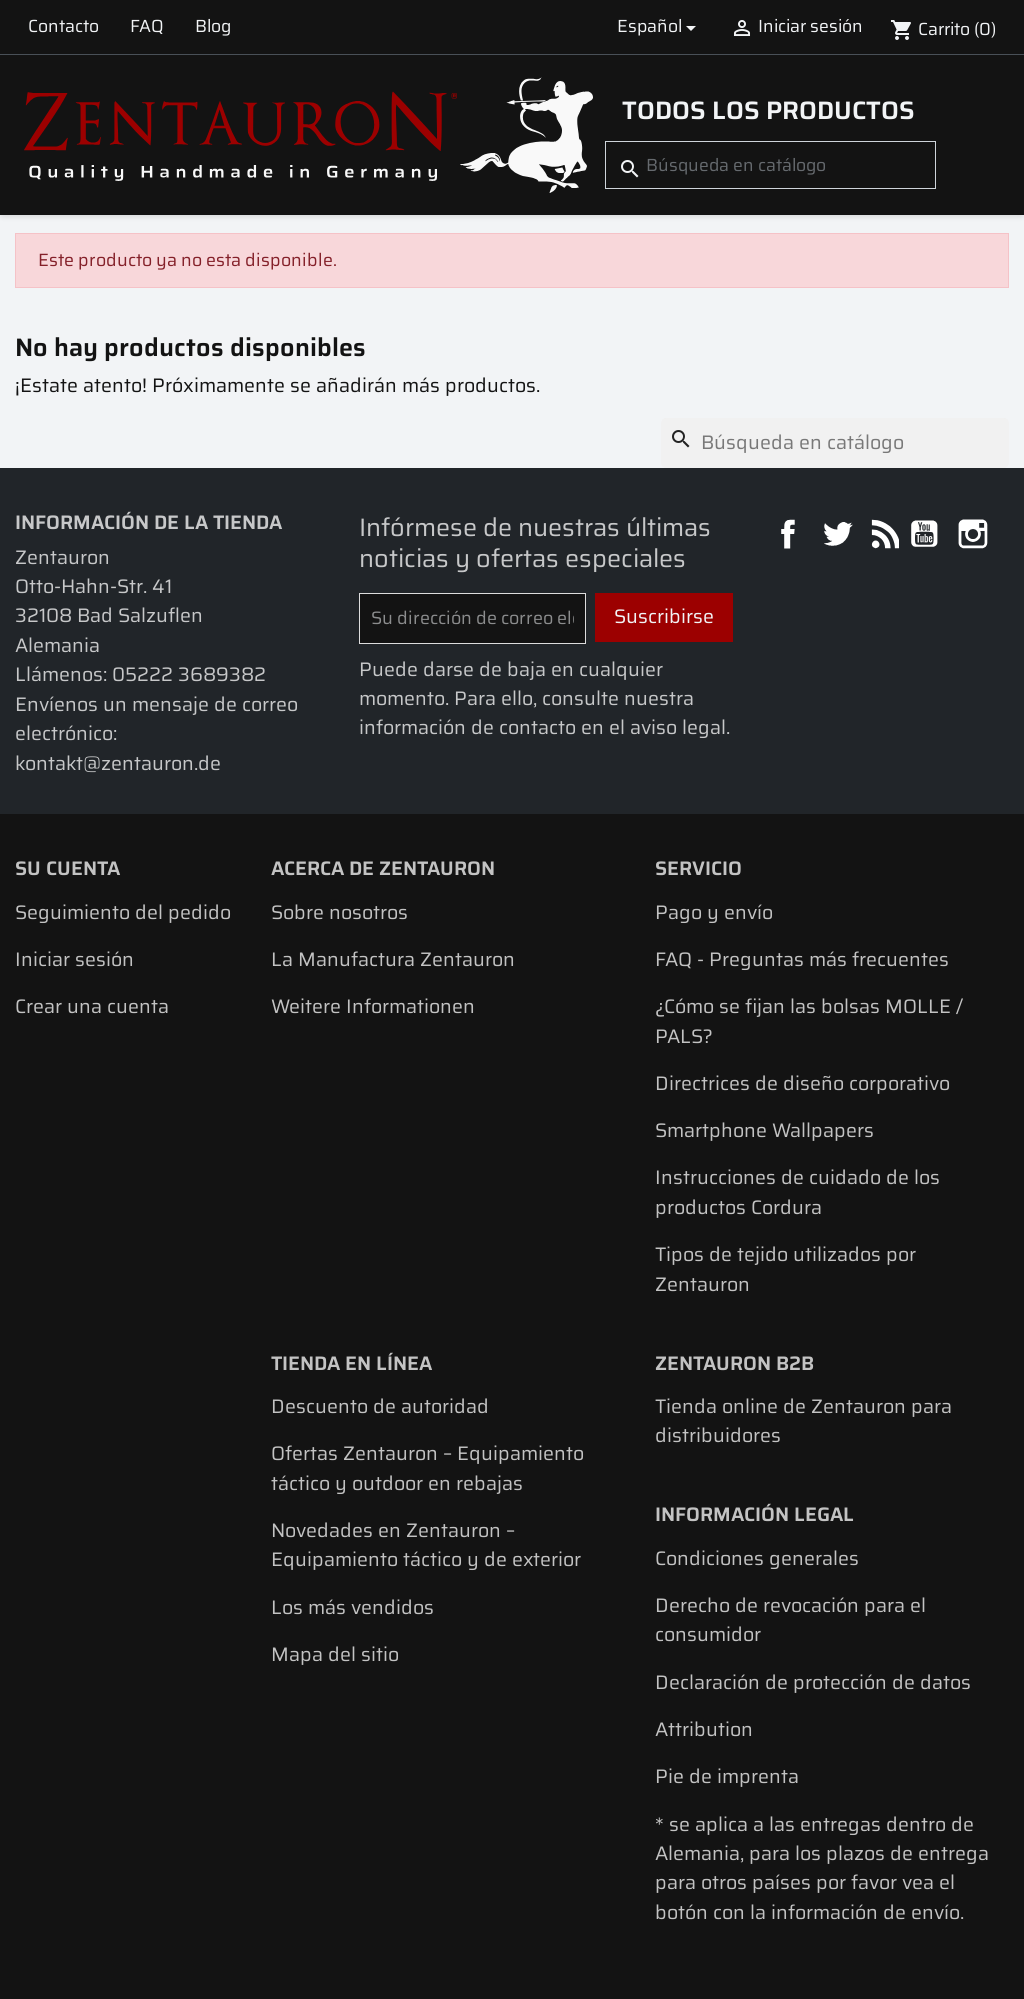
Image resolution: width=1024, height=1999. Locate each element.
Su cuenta (67, 868)
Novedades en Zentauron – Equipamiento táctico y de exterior (426, 1545)
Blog (213, 26)
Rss (882, 536)
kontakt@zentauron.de (118, 763)
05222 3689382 (189, 674)
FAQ (147, 26)
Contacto (63, 26)
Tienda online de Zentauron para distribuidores (803, 1421)
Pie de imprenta (727, 1776)
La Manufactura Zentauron (393, 959)
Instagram (975, 536)
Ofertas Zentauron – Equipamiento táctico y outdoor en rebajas (427, 1468)
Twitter (839, 536)
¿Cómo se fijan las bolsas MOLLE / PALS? (809, 1021)
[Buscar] (770, 165)
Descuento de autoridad (380, 1406)
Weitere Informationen (373, 1006)
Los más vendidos (352, 1607)
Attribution (704, 1729)
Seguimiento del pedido (123, 912)
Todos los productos (768, 110)
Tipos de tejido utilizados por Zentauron (785, 1269)
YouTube (926, 536)
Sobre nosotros (339, 912)
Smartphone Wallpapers (764, 1130)
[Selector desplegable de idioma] (659, 26)
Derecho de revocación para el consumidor (790, 1620)
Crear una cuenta (92, 1006)
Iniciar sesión (74, 959)
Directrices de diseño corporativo (802, 1083)
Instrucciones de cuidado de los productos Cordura (797, 1192)
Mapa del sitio (335, 1654)
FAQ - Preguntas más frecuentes (802, 959)
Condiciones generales (757, 1558)
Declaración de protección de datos (813, 1682)
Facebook (790, 536)
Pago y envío (714, 912)
